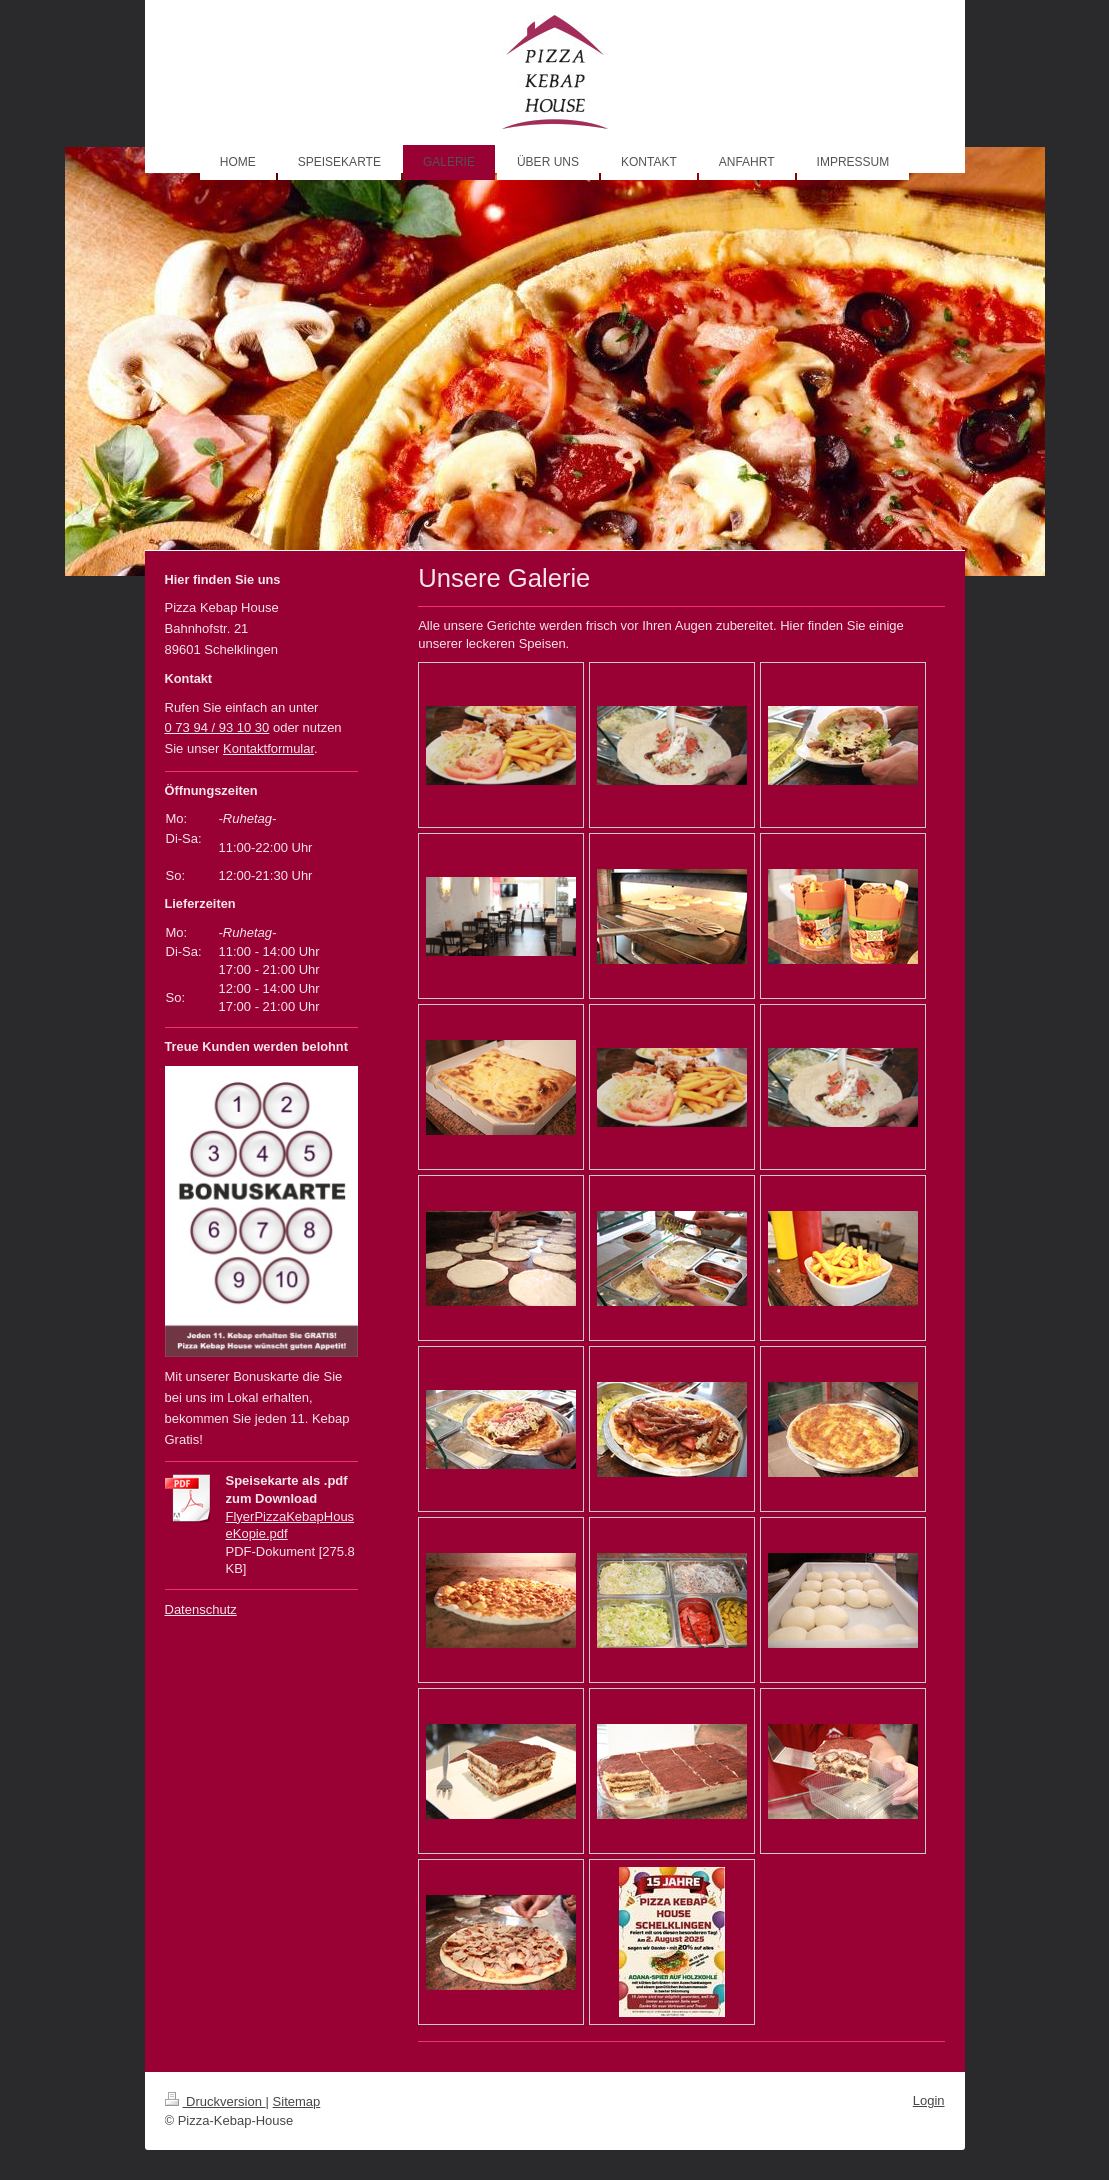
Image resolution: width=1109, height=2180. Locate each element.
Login (929, 2100)
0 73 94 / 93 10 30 (217, 727)
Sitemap (297, 2101)
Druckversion (215, 2101)
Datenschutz (201, 1609)
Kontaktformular (268, 748)
